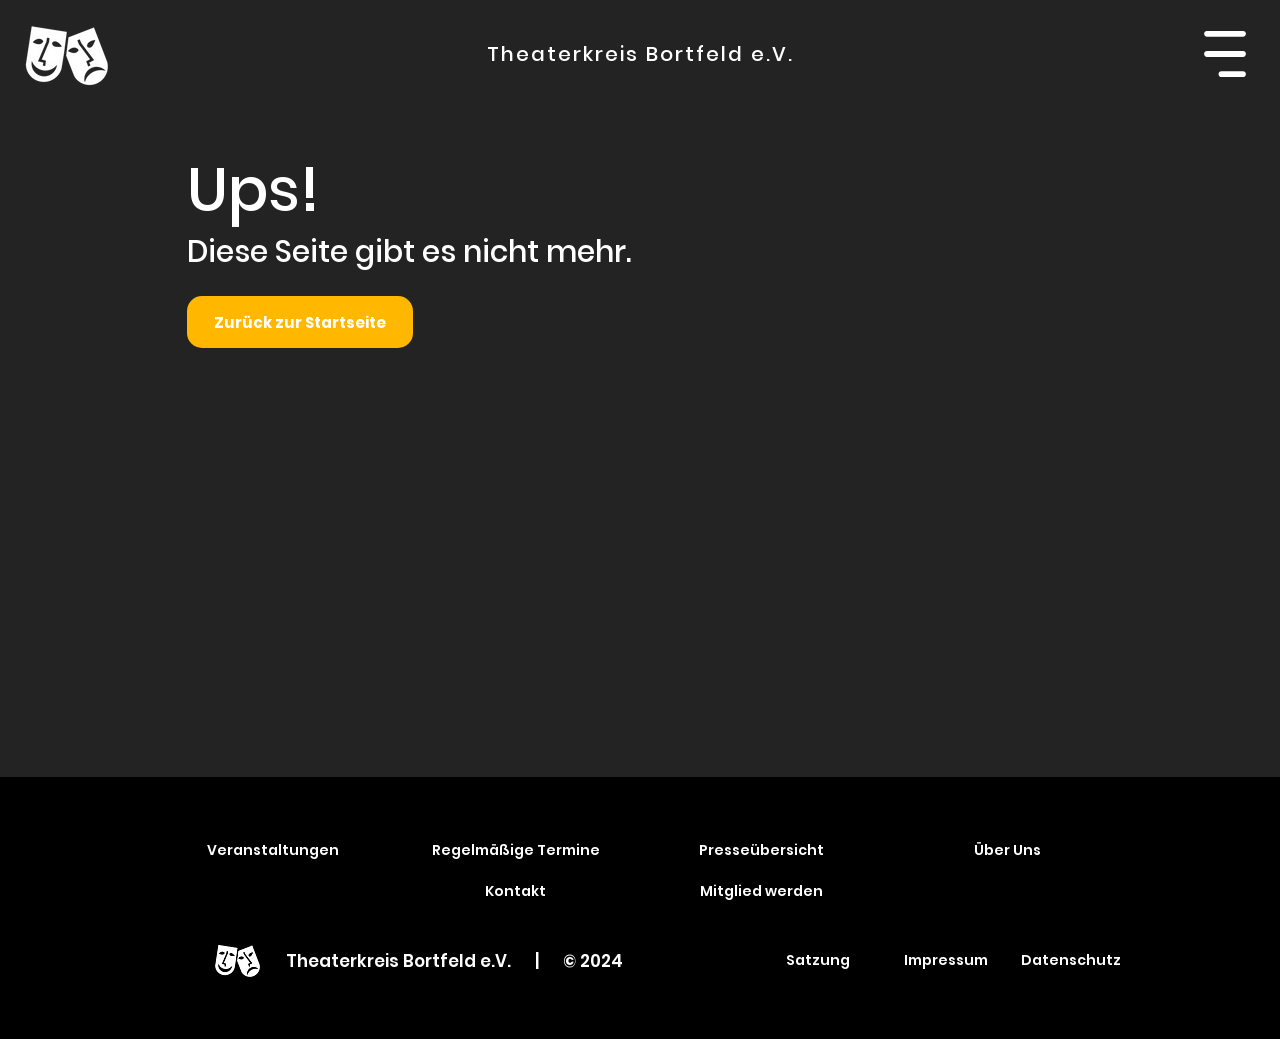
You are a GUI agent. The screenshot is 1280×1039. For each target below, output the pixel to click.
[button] (1224, 54)
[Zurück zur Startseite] (300, 322)
